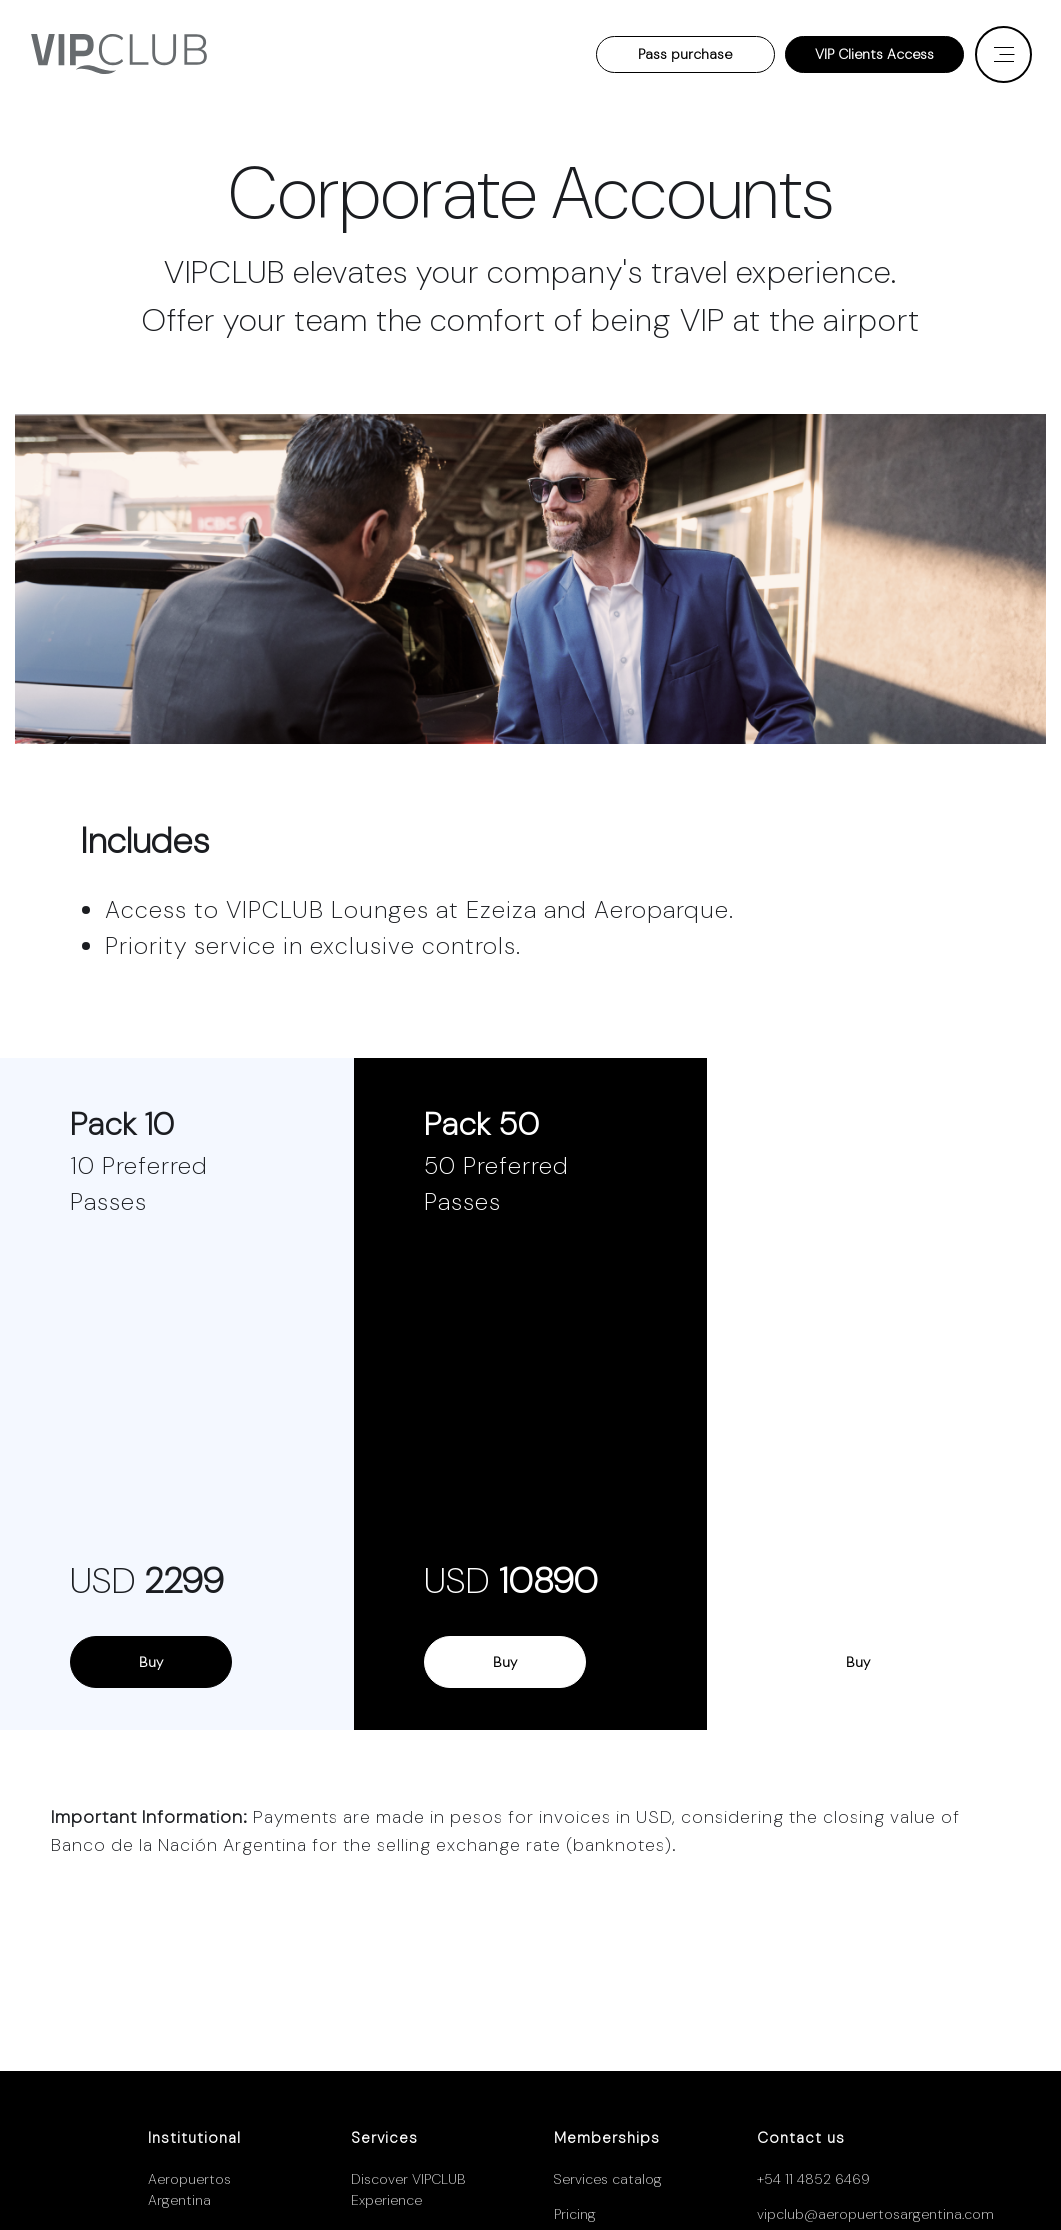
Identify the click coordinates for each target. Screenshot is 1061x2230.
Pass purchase (685, 54)
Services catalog (608, 2179)
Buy (151, 1662)
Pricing (575, 2214)
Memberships (607, 2138)
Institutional (194, 2138)
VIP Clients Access (874, 54)
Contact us (801, 2138)
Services (384, 2138)
